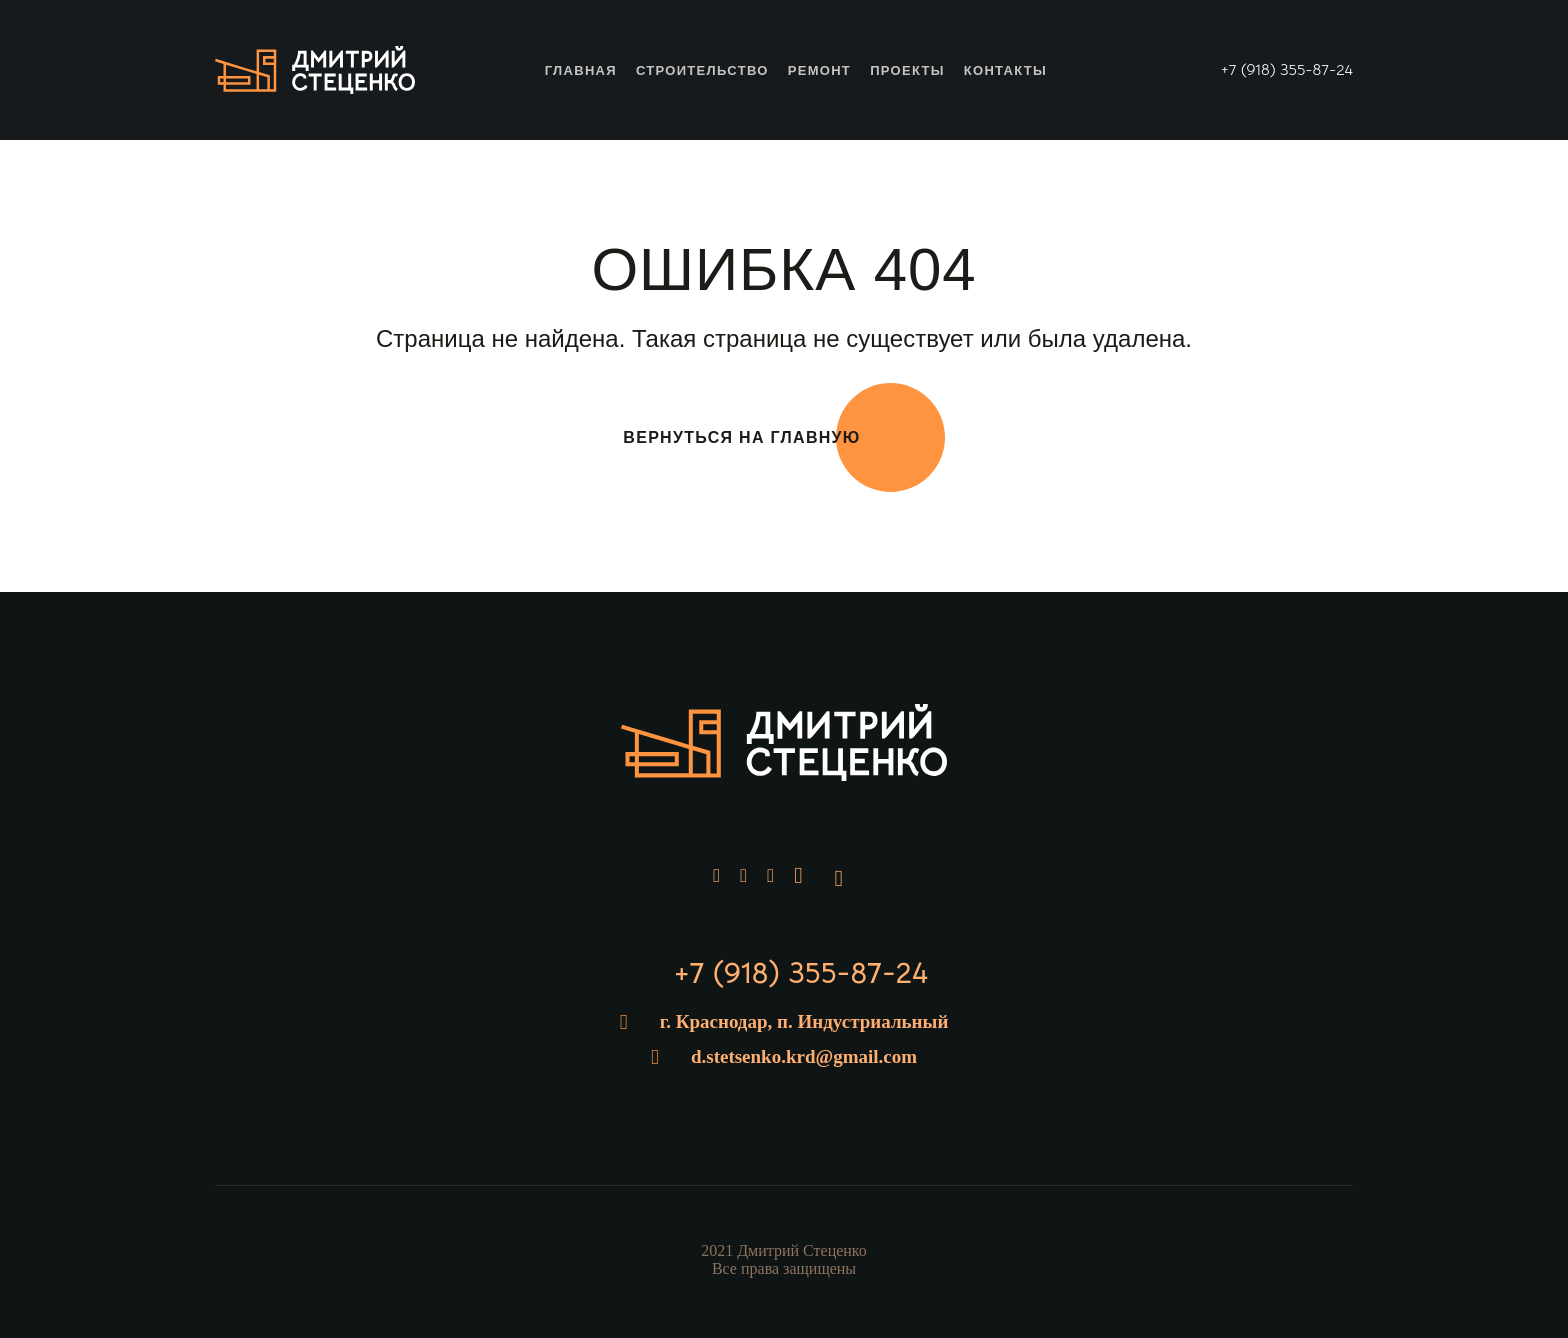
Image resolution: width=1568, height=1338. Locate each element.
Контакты (1005, 70)
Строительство (702, 70)
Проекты (907, 70)
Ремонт (819, 70)
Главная (581, 70)
